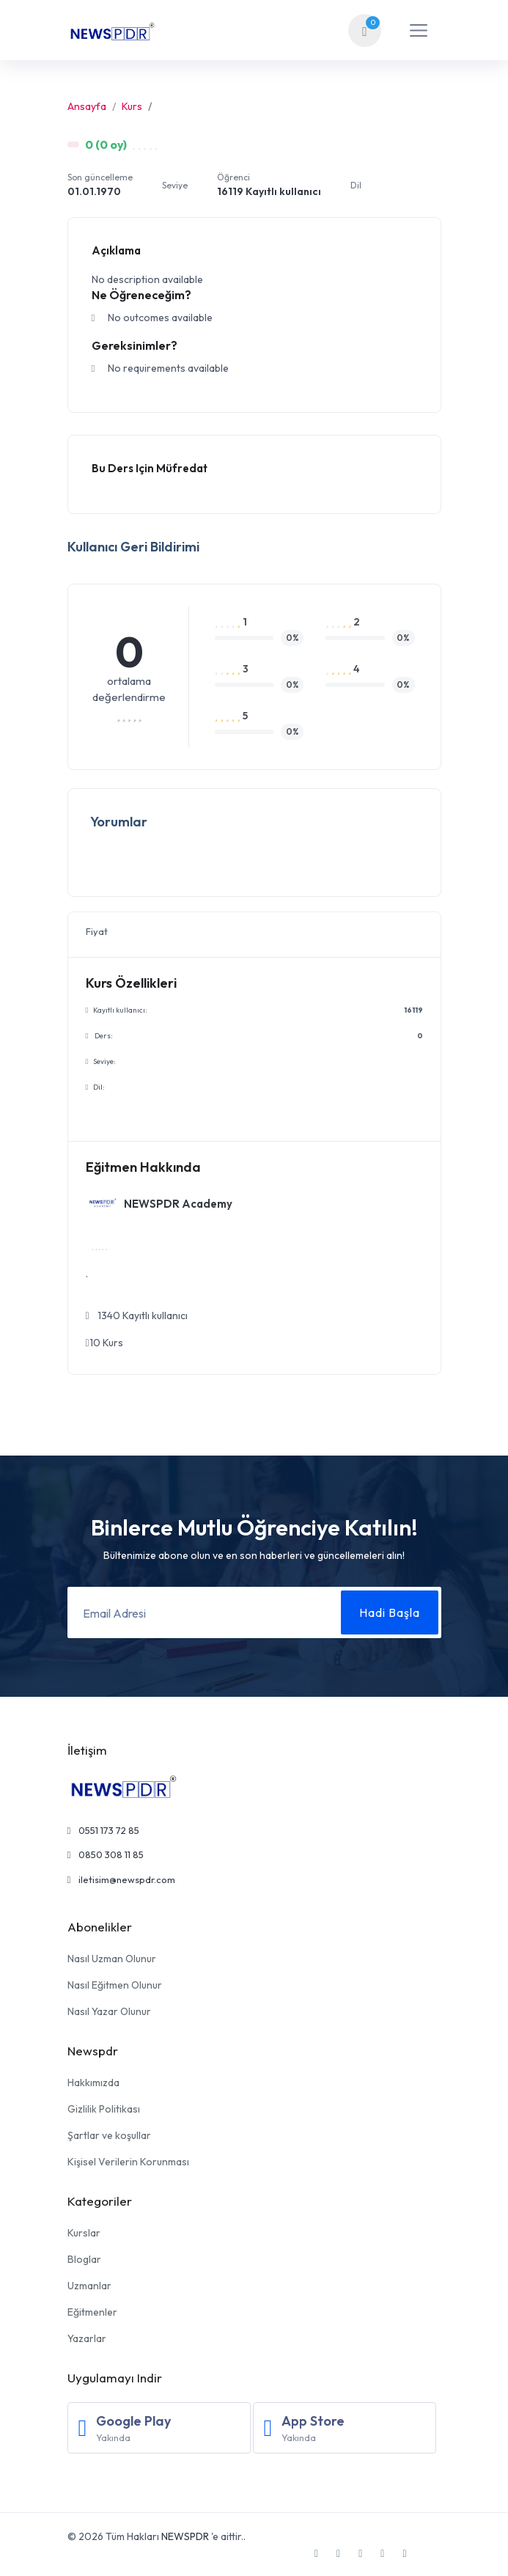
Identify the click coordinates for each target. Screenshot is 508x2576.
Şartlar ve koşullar (109, 2135)
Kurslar (83, 2232)
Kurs (132, 106)
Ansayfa (86, 106)
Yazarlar (86, 2338)
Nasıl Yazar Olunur (109, 2011)
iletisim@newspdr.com (121, 1879)
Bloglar (84, 2259)
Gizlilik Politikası (103, 2109)
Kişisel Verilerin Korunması (128, 2161)
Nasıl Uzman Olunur (111, 1958)
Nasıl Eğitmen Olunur (114, 1985)
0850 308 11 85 (105, 1854)
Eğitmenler (92, 2312)
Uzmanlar (89, 2285)
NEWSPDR (185, 2536)
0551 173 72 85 (103, 1830)
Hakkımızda (93, 2082)
